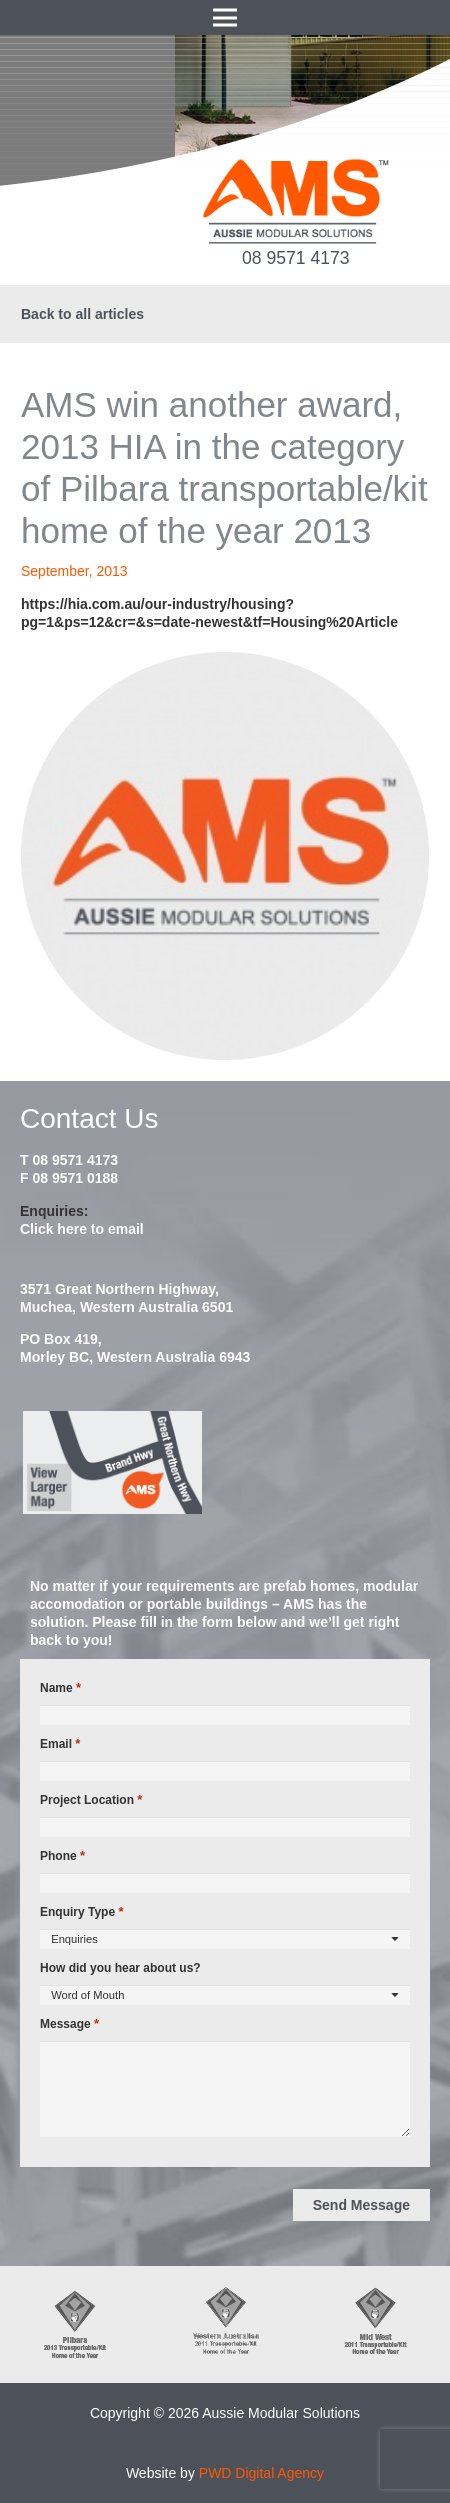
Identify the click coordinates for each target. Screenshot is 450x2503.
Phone (62, 1856)
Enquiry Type (81, 1912)
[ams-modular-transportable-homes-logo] (295, 201)
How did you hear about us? (120, 1968)
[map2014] (225, 1463)
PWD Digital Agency (261, 2473)
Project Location (91, 1800)
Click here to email (82, 1229)
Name (60, 1688)
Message (69, 2024)
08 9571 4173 (296, 258)
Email (60, 1744)
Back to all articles (82, 314)
